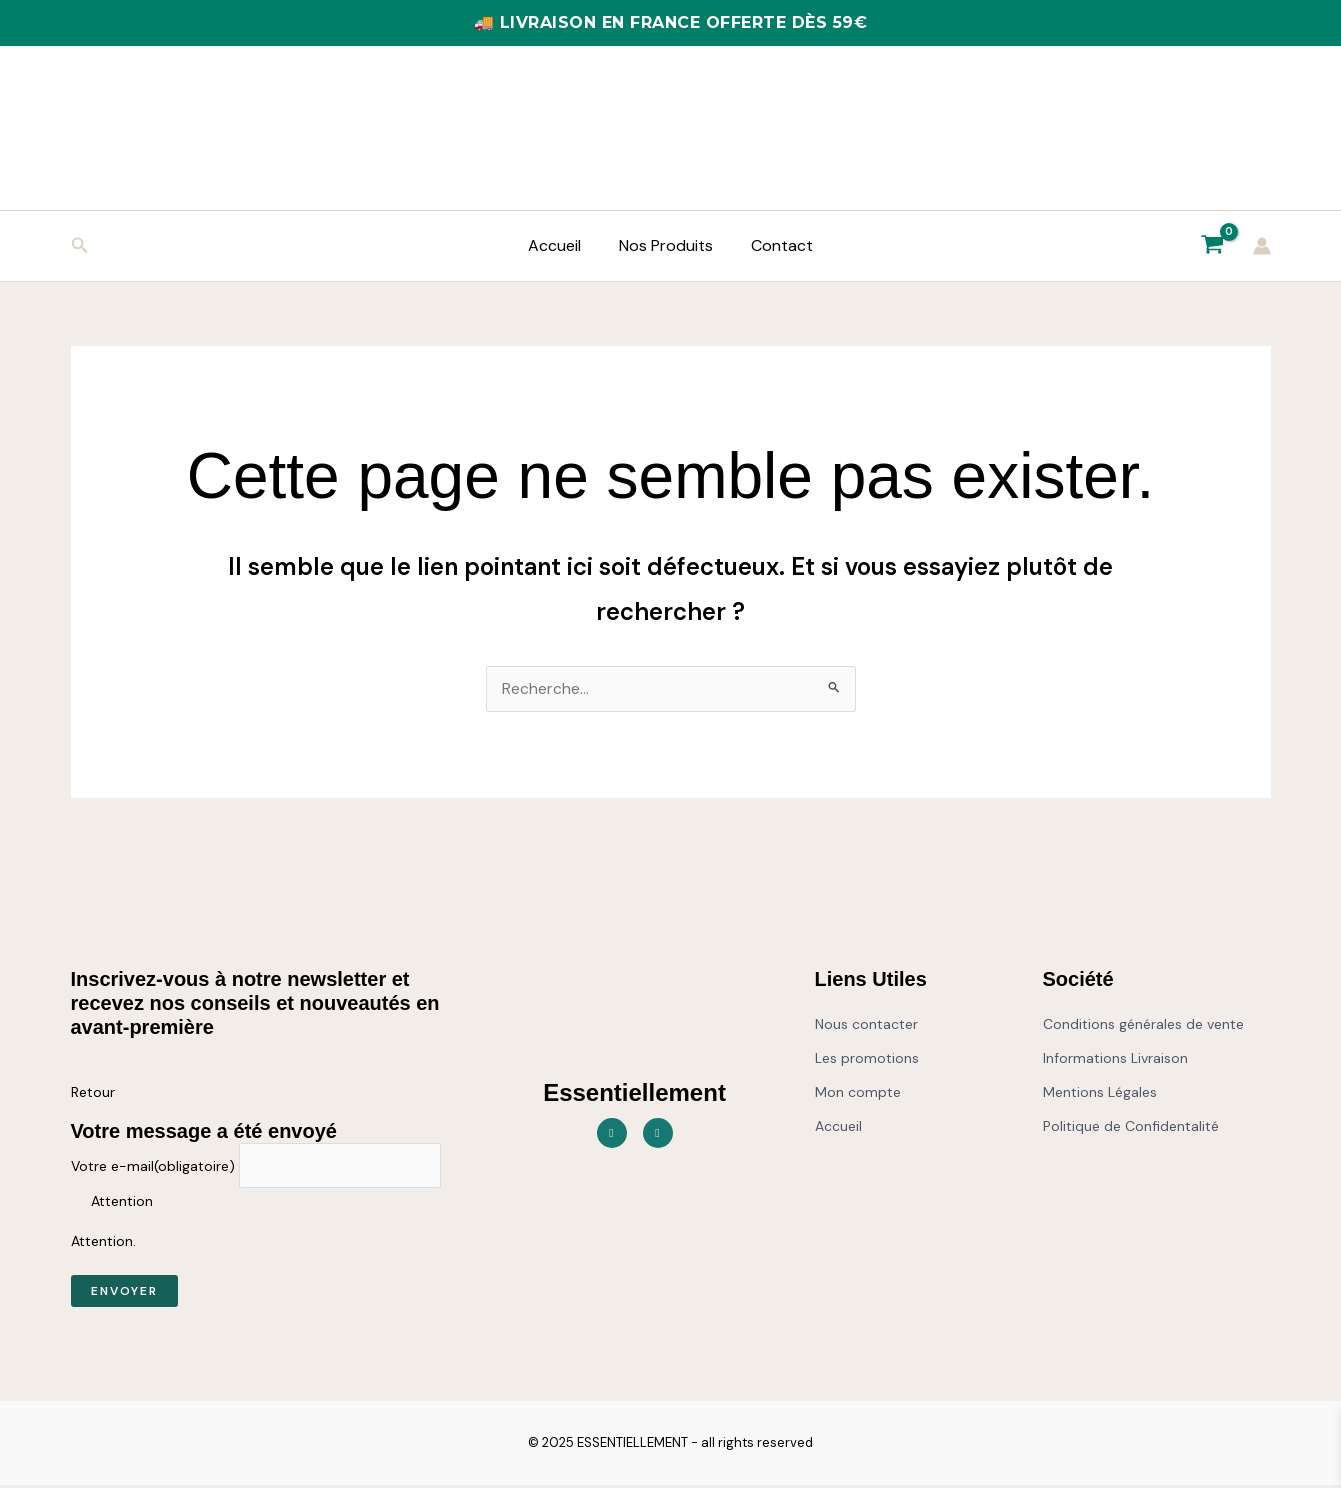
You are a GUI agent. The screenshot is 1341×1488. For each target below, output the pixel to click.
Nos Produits (666, 245)
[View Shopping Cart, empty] (1213, 246)
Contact (776, 245)
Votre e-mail (153, 1168)
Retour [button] (93, 1093)
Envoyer (124, 1294)
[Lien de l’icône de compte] (1262, 246)
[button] (80, 246)
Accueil (560, 245)
